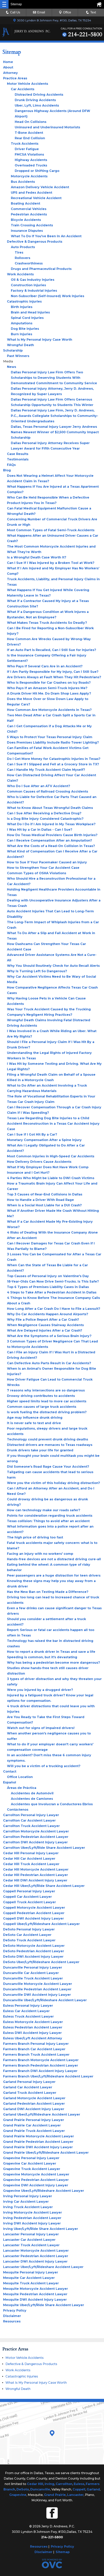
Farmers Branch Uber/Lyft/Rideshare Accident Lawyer (48, 2076)
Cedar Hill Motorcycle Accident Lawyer (35, 1869)
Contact (9, 1771)
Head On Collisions (30, 122)
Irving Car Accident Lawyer (26, 2201)
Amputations (21, 323)
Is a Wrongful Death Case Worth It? (36, 557)
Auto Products (23, 247)
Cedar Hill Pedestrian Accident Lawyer (35, 1875)
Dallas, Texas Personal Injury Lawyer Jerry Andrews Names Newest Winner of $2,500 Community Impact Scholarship (55, 432)
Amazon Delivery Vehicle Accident (40, 187)
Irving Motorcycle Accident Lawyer (32, 2212)
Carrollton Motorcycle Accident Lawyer (36, 1831)
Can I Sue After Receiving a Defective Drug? (44, 813)
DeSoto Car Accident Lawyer (27, 1935)
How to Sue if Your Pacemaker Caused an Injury (47, 862)
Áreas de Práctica (21, 1788)
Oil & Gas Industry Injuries (32, 280)
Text (93, 12)
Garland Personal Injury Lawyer (29, 2082)
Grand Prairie (55, 2495)
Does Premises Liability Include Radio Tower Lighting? (53, 742)
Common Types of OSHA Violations (36, 873)
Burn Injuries (21, 334)
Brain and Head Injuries (30, 312)
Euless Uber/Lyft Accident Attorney (32, 2038)
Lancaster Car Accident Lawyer (29, 2240)
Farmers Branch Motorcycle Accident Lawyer (41, 2060)
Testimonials (18, 459)
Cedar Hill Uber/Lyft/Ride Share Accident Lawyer (44, 1886)
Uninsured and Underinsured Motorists (47, 127)
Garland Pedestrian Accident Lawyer (34, 2103)
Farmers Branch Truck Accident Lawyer (36, 2054)
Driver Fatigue (27, 149)
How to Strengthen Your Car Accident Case (43, 868)
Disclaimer (12, 2316)
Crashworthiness (29, 263)
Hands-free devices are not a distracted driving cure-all (54, 1559)
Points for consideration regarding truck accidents (49, 1515)
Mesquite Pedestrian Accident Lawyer (35, 2294)
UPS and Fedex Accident (31, 192)
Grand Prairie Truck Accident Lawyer (34, 2131)
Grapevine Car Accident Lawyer (29, 2163)
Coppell (79, 2489)
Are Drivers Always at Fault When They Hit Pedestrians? (54, 677)
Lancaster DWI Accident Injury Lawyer (35, 2261)
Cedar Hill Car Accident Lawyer (29, 1858)
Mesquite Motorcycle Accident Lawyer (35, 2289)
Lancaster (75, 2495)
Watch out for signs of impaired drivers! (41, 1728)
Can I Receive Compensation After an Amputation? (49, 840)
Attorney (10, 73)
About (8, 67)
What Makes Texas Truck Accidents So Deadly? (47, 623)
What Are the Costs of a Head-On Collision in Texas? (51, 846)
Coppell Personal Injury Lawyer (29, 1891)
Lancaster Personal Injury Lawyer (31, 2234)
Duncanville (40, 2489)
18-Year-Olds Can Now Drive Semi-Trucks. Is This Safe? (53, 1281)
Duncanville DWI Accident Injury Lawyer (37, 1995)
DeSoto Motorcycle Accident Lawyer (34, 1946)
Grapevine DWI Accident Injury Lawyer (35, 2185)
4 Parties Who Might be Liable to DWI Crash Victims (50, 1178)
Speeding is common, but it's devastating (42, 1657)
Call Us (13, 12)
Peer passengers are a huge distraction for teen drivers (54, 1575)
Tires (19, 252)
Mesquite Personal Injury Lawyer (30, 2272)
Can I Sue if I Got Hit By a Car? (32, 1134)
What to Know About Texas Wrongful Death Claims (50, 808)
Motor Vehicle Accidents (27, 84)
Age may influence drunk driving (34, 1417)
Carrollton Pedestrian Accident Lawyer (35, 1837)
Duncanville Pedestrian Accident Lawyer (37, 1989)
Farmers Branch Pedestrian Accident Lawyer (40, 2065)
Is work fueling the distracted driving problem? (47, 1412)
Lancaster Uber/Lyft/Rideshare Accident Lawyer (43, 2267)
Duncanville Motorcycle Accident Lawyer (37, 1984)
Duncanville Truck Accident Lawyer (33, 1978)
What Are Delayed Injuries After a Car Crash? (45, 1330)
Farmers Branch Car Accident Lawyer (34, 2049)
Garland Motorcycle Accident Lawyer (34, 2098)
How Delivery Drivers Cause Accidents (39, 1162)
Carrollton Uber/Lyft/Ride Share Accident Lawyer (44, 1848)
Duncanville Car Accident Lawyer (31, 1973)
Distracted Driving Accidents (39, 94)
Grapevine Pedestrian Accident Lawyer (36, 2180)
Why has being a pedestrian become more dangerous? (53, 1662)
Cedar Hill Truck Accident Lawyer (31, 1864)
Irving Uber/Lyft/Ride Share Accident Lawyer (40, 2229)
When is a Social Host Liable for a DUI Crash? (44, 1205)
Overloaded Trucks (31, 165)
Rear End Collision (30, 138)
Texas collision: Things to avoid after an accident (48, 1521)
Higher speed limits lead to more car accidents (46, 1401)
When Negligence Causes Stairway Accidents (45, 1325)
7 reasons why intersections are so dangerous (46, 1390)
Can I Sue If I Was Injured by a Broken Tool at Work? (50, 563)
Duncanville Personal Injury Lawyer (32, 1967)
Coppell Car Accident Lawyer (27, 1897)
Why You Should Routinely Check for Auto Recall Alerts (54, 966)
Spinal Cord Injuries (27, 318)
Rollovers (22, 258)
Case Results (17, 454)
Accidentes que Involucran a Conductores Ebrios (52, 1804)
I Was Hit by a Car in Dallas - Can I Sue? (39, 829)
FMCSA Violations (29, 154)
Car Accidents (22, 89)
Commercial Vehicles (28, 209)
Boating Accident (25, 203)
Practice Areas (15, 78)
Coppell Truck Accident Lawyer (29, 1902)
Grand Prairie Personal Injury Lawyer (33, 2120)
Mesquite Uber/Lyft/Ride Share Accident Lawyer (43, 2305)
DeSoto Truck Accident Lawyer (29, 1940)
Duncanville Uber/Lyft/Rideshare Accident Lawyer (45, 2000)
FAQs (11, 465)
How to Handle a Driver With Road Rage (40, 1200)
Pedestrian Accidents (29, 214)
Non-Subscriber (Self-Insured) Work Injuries (47, 296)
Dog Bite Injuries (25, 329)
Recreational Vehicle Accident (36, 198)
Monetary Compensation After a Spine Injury (45, 1140)
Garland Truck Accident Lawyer (29, 2093)
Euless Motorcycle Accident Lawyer (33, 2022)
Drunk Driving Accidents (35, 100)
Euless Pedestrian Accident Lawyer (32, 2027)
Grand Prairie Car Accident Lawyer (32, 2125)
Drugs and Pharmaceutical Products (41, 269)
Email (39, 12)
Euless (79, 2484)
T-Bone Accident (29, 133)
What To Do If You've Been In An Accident (46, 236)
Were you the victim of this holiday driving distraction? (53, 1483)
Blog (7, 470)
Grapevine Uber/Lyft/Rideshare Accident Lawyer (43, 2191)
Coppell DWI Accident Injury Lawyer (33, 1918)
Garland (93, 2489)
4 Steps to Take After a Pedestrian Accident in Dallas (52, 1292)
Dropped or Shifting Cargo (37, 171)
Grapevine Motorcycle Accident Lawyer (36, 2174)
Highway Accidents (31, 160)
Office (65, 12)
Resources (12, 2321)
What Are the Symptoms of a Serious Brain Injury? (49, 1336)
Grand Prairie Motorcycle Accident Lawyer (38, 2136)
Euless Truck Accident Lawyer (28, 2016)
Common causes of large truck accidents (41, 1407)
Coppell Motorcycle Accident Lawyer (34, 1907)
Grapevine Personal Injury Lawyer (31, 2158)
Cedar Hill (35, 2484)
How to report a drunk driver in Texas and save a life (51, 1652)
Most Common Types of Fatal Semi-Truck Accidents (50, 530)
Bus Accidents (23, 182)
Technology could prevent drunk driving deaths (47, 1439)
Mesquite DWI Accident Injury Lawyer (35, 2299)
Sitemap (63, 2552)
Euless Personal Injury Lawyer (28, 2005)
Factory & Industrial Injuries (34, 290)
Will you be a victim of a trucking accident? (43, 1766)
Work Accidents (20, 274)
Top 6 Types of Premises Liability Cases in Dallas (48, 1287)
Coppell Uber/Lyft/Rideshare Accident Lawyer (41, 1924)
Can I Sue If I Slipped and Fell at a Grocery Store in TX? (53, 764)
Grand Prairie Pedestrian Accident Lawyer (38, 2142)
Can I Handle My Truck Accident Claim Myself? (46, 770)
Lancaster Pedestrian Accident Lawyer (35, 2256)
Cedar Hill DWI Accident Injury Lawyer (35, 1880)
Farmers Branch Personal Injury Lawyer (36, 2044)
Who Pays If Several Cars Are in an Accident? (44, 666)
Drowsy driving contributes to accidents (41, 1396)
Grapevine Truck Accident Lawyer (31, 2169)
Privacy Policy (14, 2310)
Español (9, 1782)
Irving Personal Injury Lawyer (27, 2196)
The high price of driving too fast (35, 1537)
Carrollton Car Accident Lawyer (29, 1820)
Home (8, 62)
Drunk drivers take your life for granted (40, 1450)
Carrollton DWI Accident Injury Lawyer (35, 1842)
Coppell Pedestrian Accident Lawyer (33, 1913)
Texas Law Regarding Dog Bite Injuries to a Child (48, 1118)
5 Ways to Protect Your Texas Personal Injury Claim (49, 737)
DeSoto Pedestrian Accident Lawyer (33, 1951)
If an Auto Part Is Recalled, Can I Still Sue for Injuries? (51, 650)
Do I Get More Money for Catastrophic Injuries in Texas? (53, 759)
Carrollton (64, 2484)
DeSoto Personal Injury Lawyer (29, 1929)
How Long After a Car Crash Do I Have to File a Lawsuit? (53, 1309)
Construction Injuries (28, 285)
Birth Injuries (21, 307)
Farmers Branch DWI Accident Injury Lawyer (40, 2071)
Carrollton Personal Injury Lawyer (31, 1815)
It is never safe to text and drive (34, 1423)
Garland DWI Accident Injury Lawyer (33, 2109)
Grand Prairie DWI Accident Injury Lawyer (38, 2147)
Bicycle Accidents (26, 220)
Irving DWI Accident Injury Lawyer (32, 2223)
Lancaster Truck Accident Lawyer (31, 2245)
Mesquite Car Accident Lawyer (29, 2278)
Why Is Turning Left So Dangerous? (37, 971)
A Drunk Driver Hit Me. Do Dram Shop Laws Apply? (49, 693)
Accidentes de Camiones (32, 1799)
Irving (49, 2484)
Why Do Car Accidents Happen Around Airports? (47, 1314)
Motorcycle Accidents (29, 176)
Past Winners (18, 356)
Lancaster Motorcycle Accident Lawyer (36, 2250)
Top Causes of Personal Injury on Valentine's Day (48, 1276)
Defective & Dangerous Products (34, 241)
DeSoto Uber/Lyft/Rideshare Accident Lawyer (41, 1962)
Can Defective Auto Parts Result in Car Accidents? (49, 1363)
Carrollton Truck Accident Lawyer (31, 1826)
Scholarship (13, 350)
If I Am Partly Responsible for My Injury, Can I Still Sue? (52, 672)
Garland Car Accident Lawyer (27, 2087)
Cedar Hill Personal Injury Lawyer (31, 1853)
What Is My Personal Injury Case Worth (39, 339)
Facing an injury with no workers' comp (40, 1554)
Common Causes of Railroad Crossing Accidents (47, 791)
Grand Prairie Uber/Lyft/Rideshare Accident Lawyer (46, 2152)
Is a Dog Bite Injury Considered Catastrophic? (45, 819)
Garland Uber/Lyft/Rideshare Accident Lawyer (41, 2114)
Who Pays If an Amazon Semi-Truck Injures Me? (47, 688)
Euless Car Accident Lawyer (26, 2011)
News (11, 367)
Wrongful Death (20, 345)
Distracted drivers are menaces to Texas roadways (49, 1445)
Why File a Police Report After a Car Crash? (43, 1319)
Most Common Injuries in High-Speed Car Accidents (50, 1156)
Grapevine (17, 2495)
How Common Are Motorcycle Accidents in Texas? (49, 710)
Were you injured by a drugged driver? (40, 1690)
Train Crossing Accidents (32, 225)
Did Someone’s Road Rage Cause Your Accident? (48, 1466)
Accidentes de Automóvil (32, 1793)
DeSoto (22, 2489)
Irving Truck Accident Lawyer (28, 2207)
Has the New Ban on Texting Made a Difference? (47, 1592)
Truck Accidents (24, 143)
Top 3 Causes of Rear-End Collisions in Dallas (44, 1194)
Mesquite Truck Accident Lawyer (31, 2283)
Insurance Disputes (27, 231)
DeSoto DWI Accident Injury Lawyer (33, 1956)
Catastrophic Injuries (24, 301)
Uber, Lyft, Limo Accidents (37, 105)
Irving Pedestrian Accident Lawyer (32, 2218)
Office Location (20, 1777)
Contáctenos (17, 1809)
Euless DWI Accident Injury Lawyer (32, 2033)
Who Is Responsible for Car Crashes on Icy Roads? (49, 682)
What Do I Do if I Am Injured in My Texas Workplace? (51, 824)
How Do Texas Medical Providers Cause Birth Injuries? (52, 835)
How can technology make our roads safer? (43, 1510)
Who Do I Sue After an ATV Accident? (38, 786)
